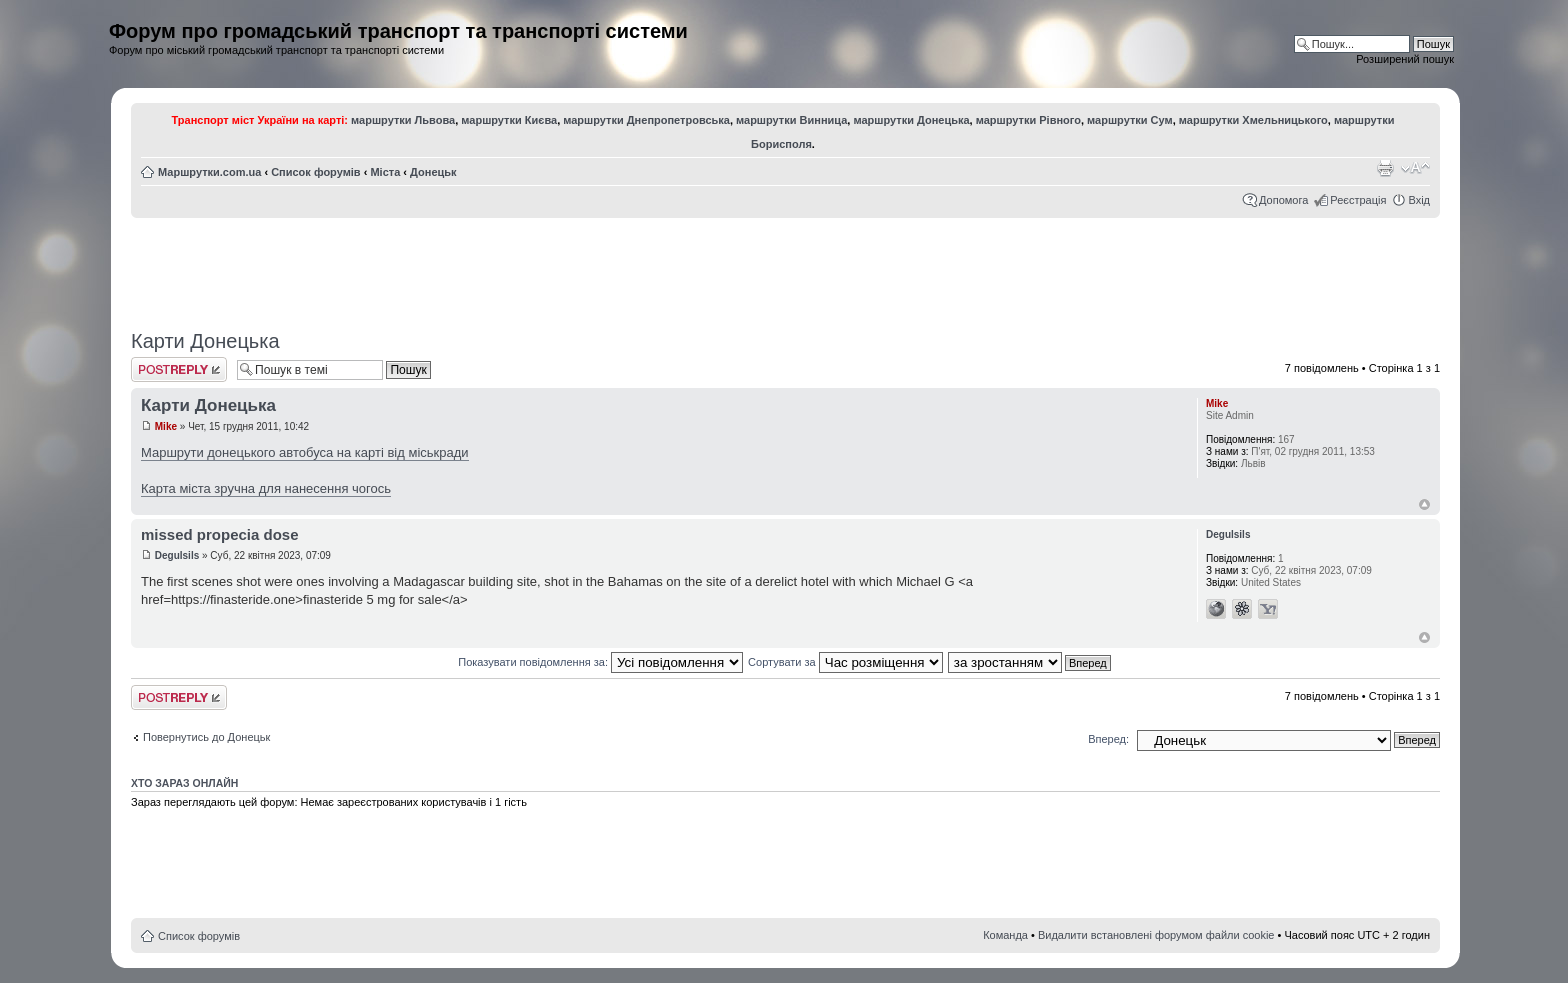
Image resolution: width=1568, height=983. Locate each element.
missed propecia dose (220, 534)
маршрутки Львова (403, 120)
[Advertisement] (786, 267)
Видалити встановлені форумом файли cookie (1156, 935)
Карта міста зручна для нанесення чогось (266, 488)
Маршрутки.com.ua (209, 172)
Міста (385, 172)
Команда (1005, 935)
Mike (166, 426)
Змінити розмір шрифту (1415, 168)
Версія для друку (1385, 168)
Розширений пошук (1405, 59)
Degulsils (177, 555)
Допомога (1283, 200)
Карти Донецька (205, 341)
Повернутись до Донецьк (206, 737)
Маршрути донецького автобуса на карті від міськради (305, 452)
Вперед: (1108, 739)
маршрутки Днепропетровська (646, 120)
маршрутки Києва (509, 120)
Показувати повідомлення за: (600, 662)
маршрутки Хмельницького (1253, 120)
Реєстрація (1358, 200)
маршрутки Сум (1130, 120)
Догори (1424, 504)
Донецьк (433, 172)
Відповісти (179, 369)
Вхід (1419, 200)
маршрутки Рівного (1028, 120)
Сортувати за (845, 662)
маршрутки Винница (791, 120)
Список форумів (315, 172)
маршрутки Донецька (911, 120)
